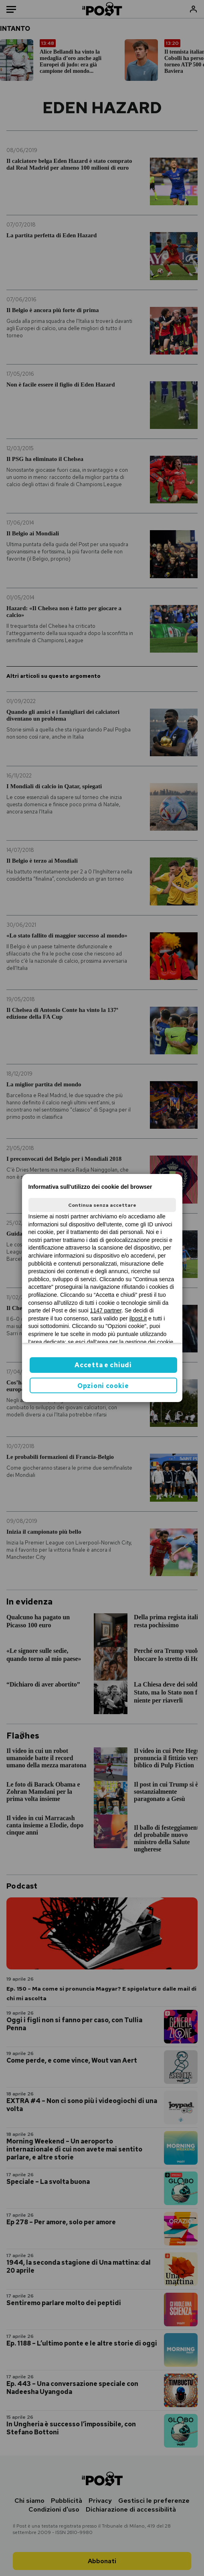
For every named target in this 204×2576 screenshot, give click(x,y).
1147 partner (106, 1310)
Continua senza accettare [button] (102, 1205)
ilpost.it (138, 1318)
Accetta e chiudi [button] (103, 1365)
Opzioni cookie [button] (103, 1386)
